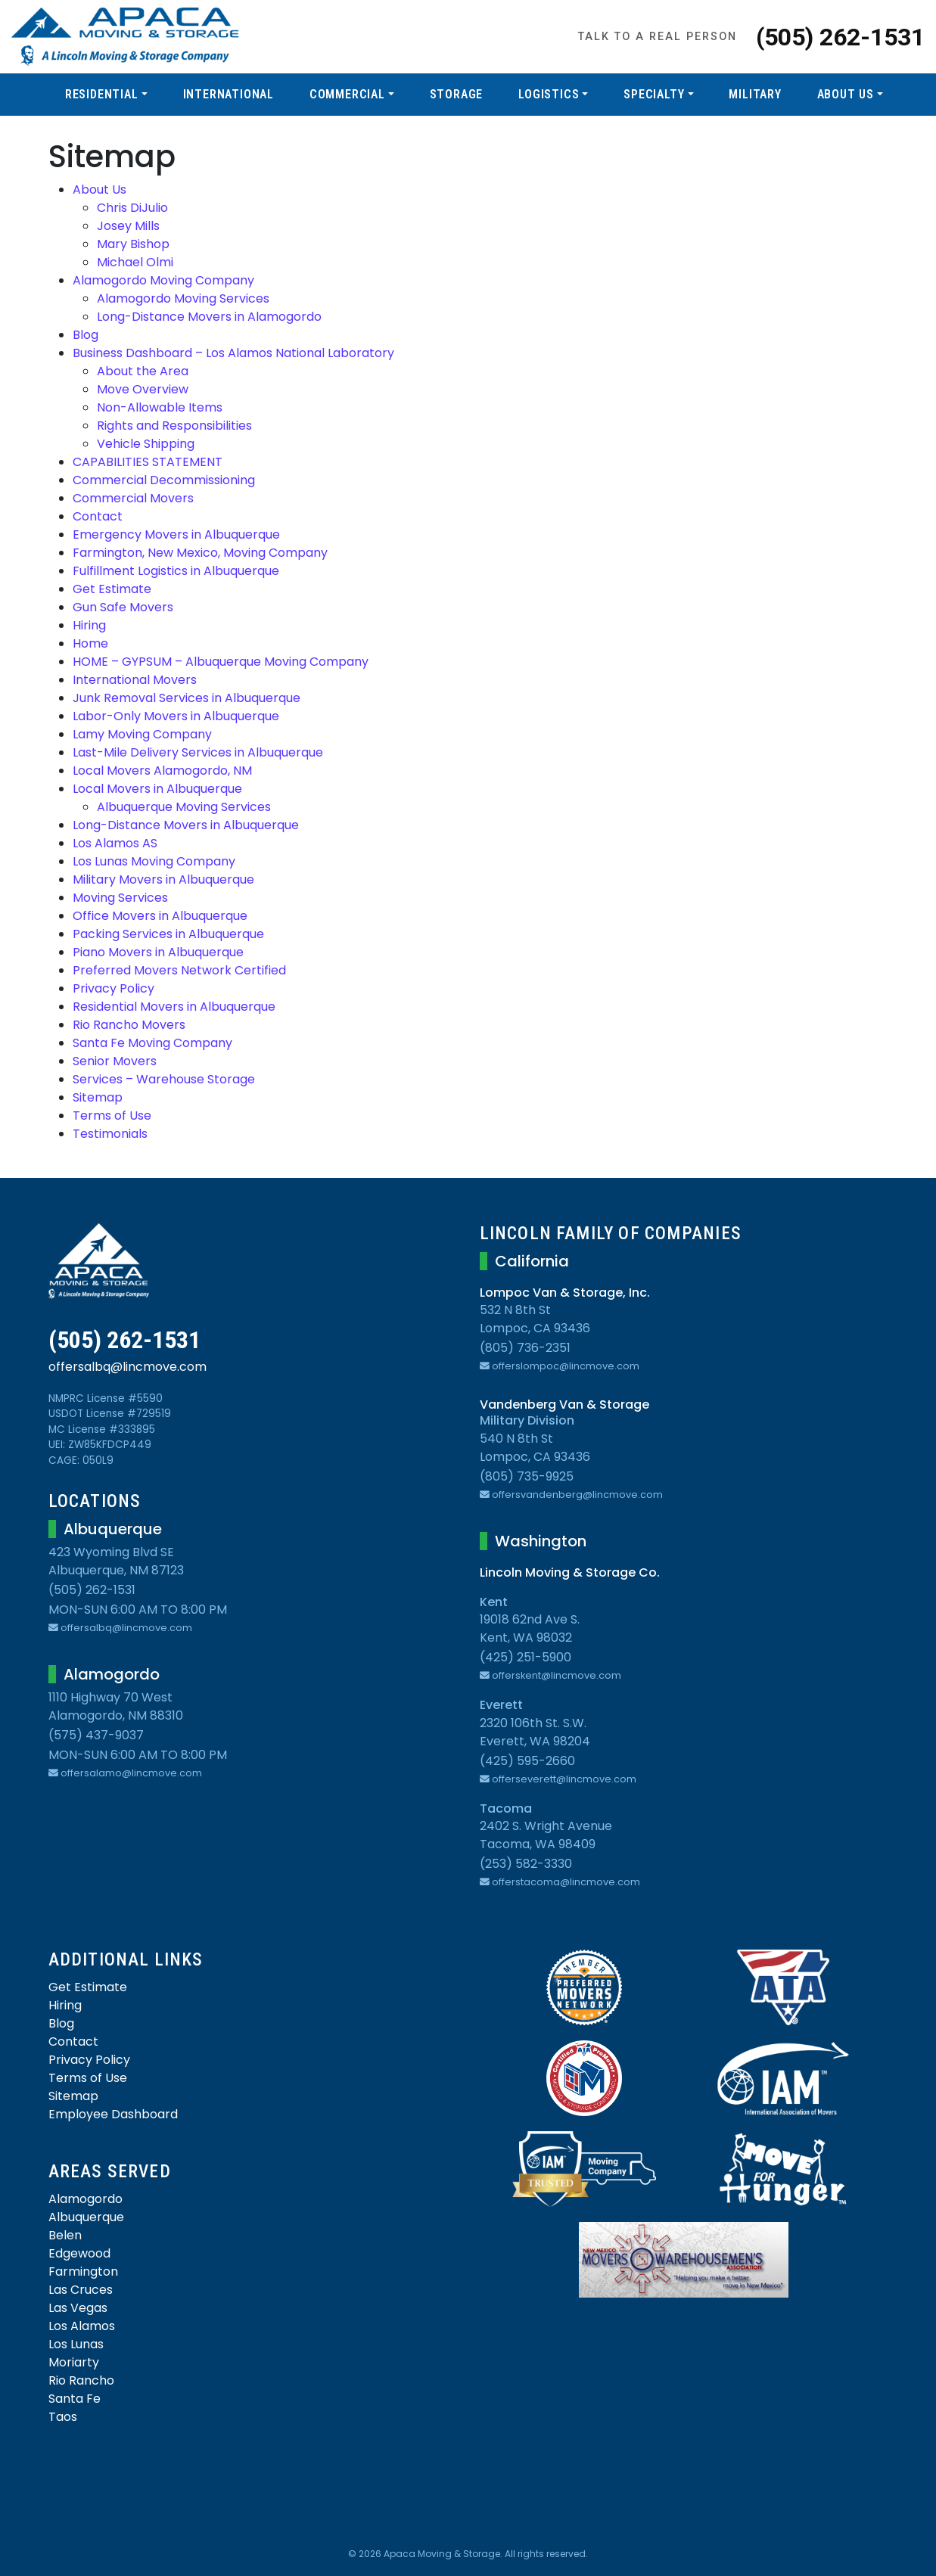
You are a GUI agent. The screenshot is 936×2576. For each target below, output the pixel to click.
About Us (845, 94)
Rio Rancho (81, 2380)
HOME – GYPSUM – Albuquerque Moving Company (220, 661)
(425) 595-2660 (527, 1761)
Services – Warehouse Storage (164, 1079)
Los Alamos (81, 2326)
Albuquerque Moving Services (184, 807)
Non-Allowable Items (159, 407)
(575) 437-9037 (96, 1735)
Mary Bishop (133, 244)
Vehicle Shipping (145, 443)
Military (755, 94)
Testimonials (110, 1133)
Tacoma (506, 1808)
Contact (98, 516)
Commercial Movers (133, 498)
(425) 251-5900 (525, 1657)
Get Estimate (112, 589)
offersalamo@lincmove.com (125, 1773)
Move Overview (142, 389)
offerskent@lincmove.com (550, 1675)
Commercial (347, 94)
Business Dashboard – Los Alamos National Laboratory (233, 353)
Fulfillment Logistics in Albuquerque (176, 571)
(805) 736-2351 (525, 1347)
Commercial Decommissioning (164, 480)
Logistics (548, 94)
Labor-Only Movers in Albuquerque (176, 716)
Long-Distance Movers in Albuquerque (186, 825)
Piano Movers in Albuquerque (158, 952)
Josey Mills (128, 226)
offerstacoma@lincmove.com (560, 1881)
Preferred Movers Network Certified (179, 970)
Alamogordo (85, 2199)
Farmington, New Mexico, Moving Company (200, 552)
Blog (85, 334)
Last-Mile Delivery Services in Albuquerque (198, 752)
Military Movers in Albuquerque (163, 879)
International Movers (135, 679)
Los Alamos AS (115, 843)
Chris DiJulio (132, 207)
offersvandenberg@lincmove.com (571, 1494)
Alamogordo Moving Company (163, 280)
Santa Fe (74, 2398)
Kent (494, 1602)
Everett (501, 1705)
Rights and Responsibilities (174, 425)
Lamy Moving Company (142, 734)
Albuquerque (86, 2217)
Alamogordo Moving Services (183, 298)
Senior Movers (115, 1061)
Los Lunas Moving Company (154, 861)
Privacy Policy (113, 988)
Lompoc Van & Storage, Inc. (565, 1292)
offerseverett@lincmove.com (558, 1779)
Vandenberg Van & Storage (564, 1404)
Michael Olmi (135, 262)
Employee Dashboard (113, 2114)
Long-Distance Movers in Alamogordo (209, 316)
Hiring (89, 625)
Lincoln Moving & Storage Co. (570, 1572)
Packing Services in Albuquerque (168, 934)
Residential (101, 94)
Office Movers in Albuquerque (160, 915)
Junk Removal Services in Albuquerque (186, 698)
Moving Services (120, 897)
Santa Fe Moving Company (152, 1043)
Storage (457, 94)
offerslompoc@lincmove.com (559, 1365)
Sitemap (98, 1097)
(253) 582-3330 (526, 1863)
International (228, 94)
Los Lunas (76, 2344)
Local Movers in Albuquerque (157, 788)
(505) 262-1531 (840, 37)
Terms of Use (112, 1115)
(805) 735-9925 (527, 1476)
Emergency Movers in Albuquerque (176, 534)
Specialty (653, 94)
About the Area (142, 371)
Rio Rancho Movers (129, 1024)
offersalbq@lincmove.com (127, 1366)
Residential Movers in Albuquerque (174, 1006)
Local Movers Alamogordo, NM (162, 770)
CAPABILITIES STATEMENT (147, 462)
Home (90, 643)
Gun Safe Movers (123, 607)
